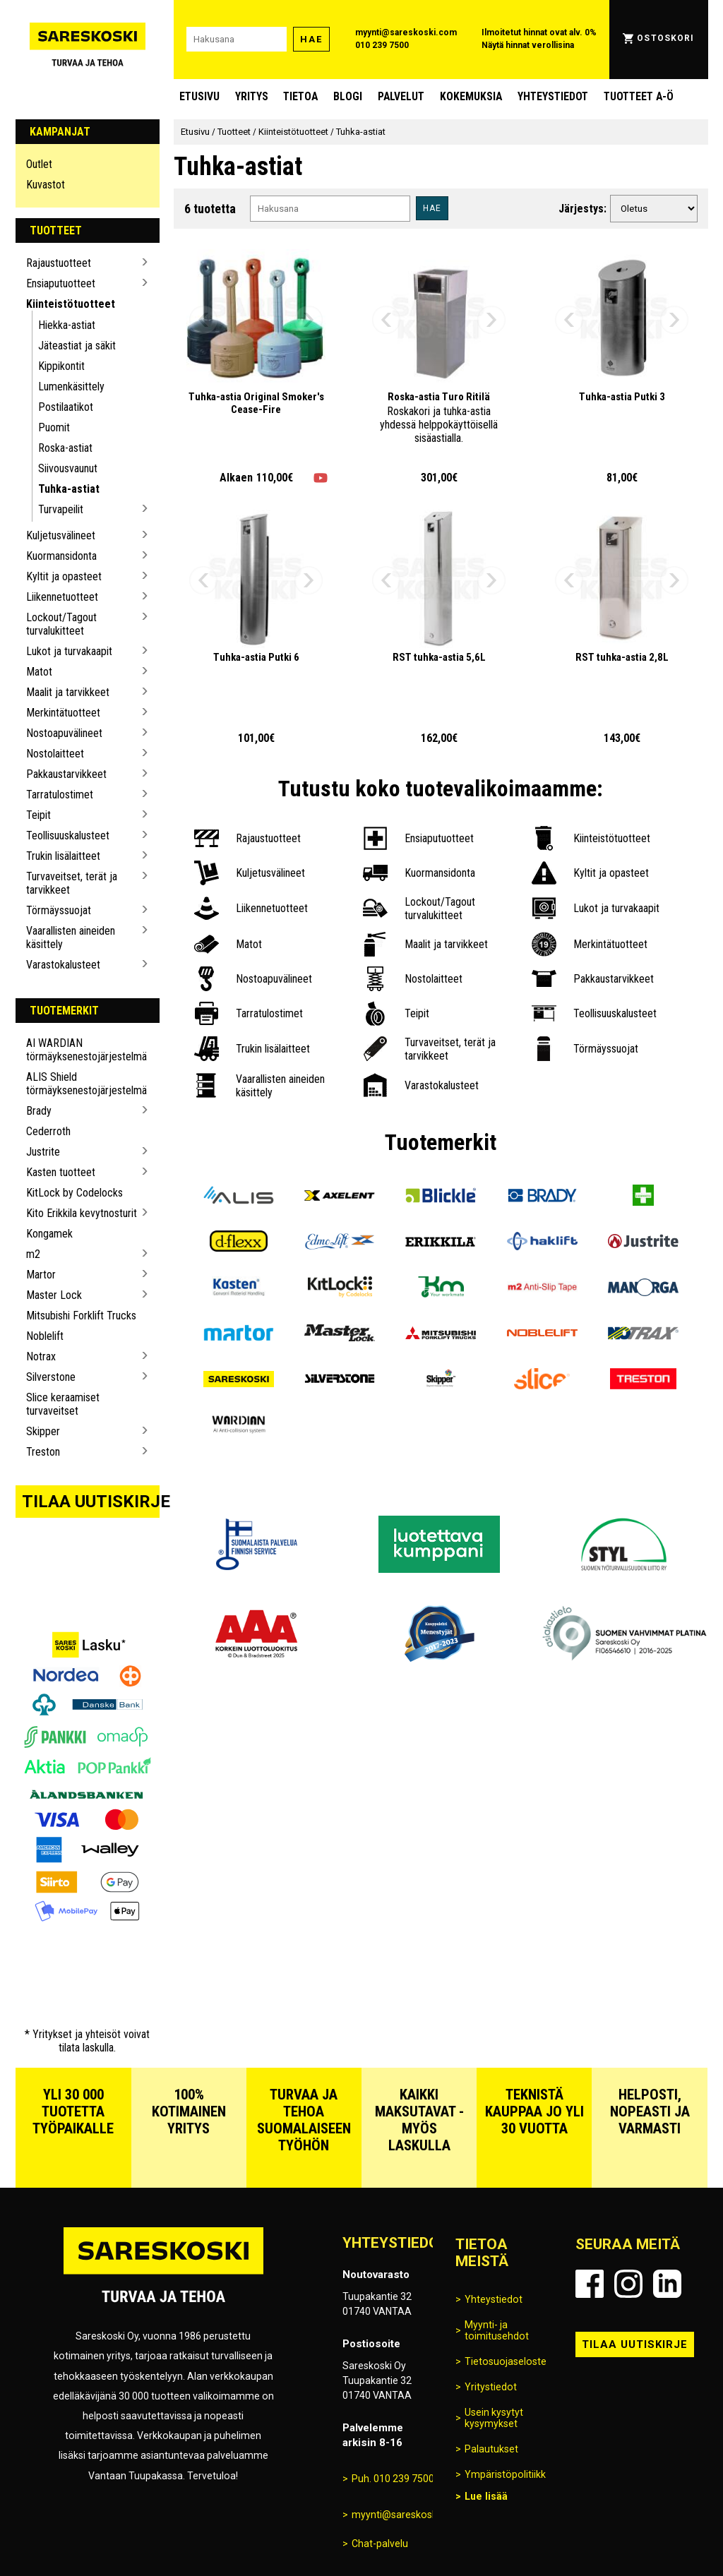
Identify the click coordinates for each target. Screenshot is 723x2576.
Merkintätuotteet (63, 712)
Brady (39, 1111)
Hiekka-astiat (66, 325)
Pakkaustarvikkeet (66, 774)
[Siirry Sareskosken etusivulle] (88, 39)
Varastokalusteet (63, 964)
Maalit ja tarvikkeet (67, 692)
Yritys (251, 96)
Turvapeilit (60, 509)
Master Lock (54, 1295)
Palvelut (401, 96)
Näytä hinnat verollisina (528, 45)
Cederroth (48, 1131)
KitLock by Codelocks (74, 1192)
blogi (347, 96)
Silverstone (51, 1377)
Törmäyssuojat (58, 910)
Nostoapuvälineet (64, 733)
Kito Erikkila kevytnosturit (81, 1213)
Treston (43, 1451)
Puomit (54, 427)
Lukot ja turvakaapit (69, 651)
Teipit (38, 815)
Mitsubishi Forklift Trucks (81, 1315)
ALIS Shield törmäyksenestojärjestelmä (82, 1083)
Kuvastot (45, 184)
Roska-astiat (65, 448)
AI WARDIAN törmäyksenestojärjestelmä (82, 1049)
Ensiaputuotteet (60, 283)
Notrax (41, 1356)
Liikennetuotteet (62, 597)
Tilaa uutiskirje (91, 1501)
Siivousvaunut (67, 468)
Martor (41, 1274)
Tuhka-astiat (69, 489)
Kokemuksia (471, 96)
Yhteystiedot (553, 96)
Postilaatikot (65, 407)
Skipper (43, 1431)
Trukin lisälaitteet (63, 856)
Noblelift (45, 1336)
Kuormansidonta (61, 556)
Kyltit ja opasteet (64, 576)
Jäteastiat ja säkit (77, 345)
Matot (39, 671)
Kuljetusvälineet (60, 535)
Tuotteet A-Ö (639, 96)
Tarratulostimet (59, 794)
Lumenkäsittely (71, 386)
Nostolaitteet (55, 753)
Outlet (39, 164)
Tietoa (300, 96)
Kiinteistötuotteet (70, 304)
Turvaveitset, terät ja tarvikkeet (71, 883)
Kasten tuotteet (60, 1172)
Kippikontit (61, 366)
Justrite (43, 1151)
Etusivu (199, 96)
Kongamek (49, 1233)
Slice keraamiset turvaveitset (63, 1404)
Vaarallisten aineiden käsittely (70, 937)
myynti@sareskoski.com (406, 32)
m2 (33, 1254)
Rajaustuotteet (58, 263)
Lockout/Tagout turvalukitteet (61, 624)
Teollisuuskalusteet (67, 835)
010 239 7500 (382, 45)
